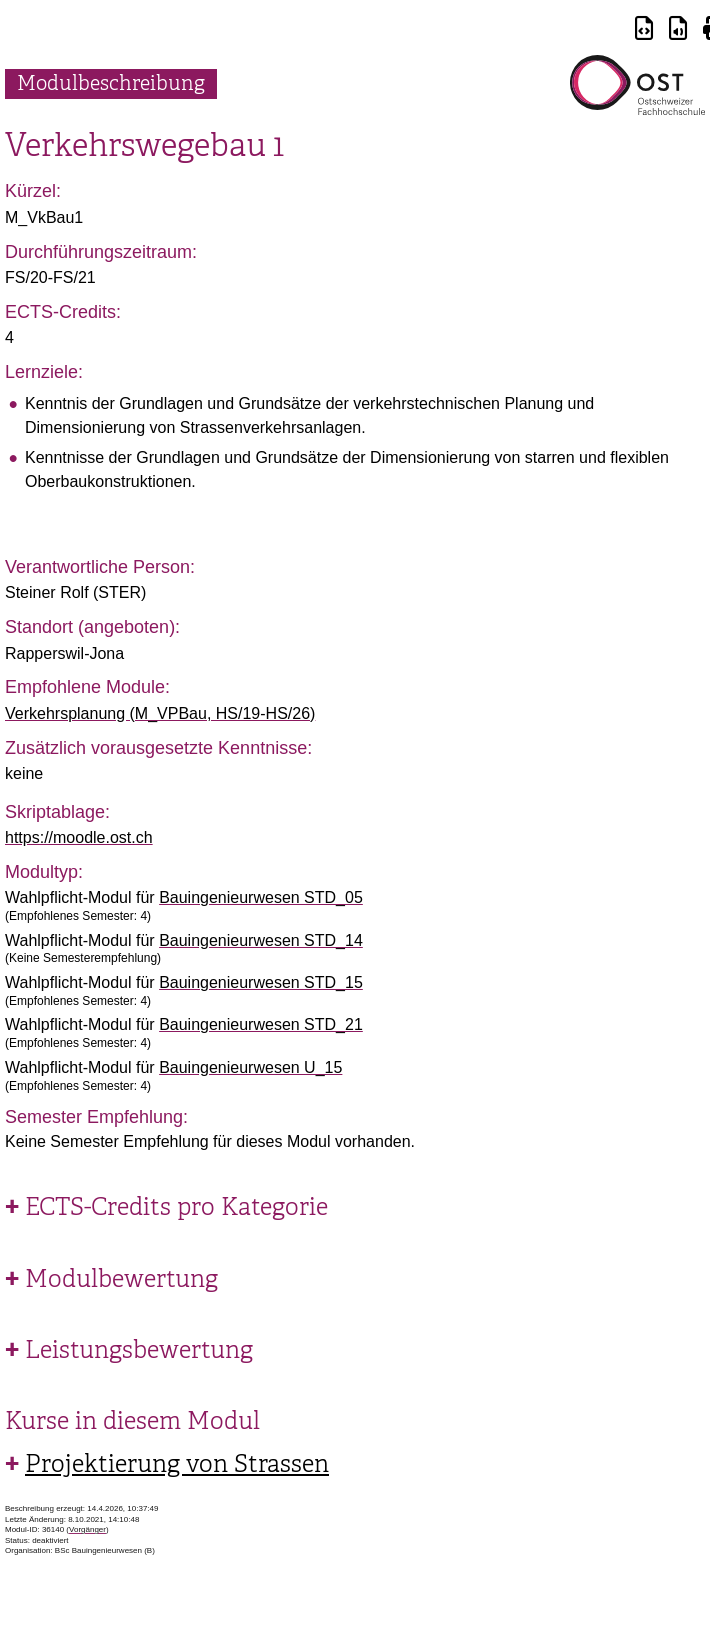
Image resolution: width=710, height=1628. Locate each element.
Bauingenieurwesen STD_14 (261, 940)
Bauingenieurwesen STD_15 (261, 982)
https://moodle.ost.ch (79, 837)
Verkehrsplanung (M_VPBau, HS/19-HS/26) (160, 713)
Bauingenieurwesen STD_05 (261, 897)
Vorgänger (87, 1529)
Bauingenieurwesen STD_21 (261, 1024)
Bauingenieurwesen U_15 (250, 1067)
